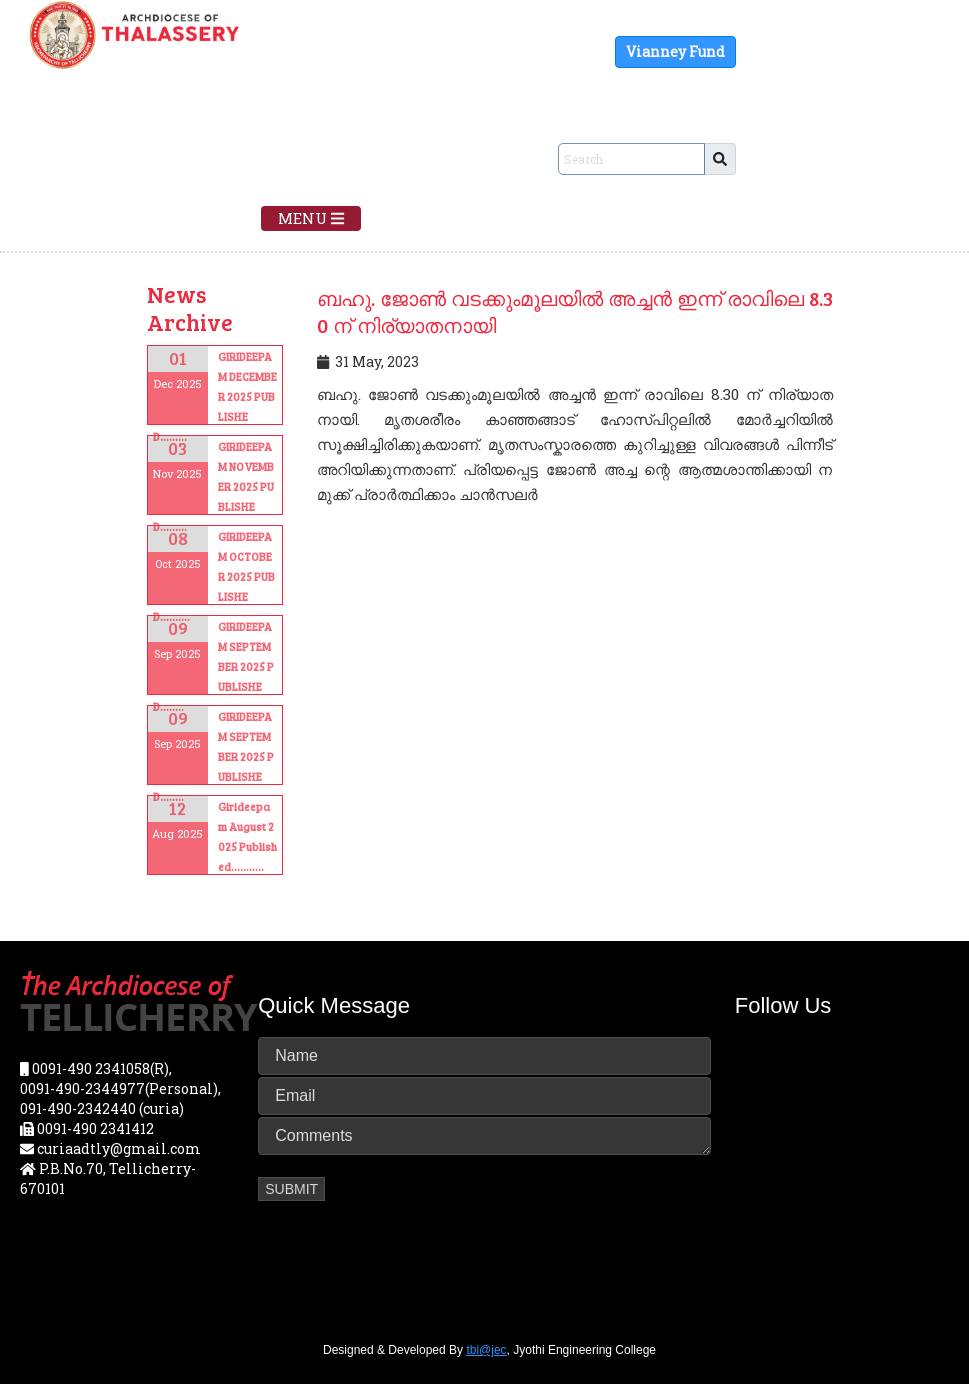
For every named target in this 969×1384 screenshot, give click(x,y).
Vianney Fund (675, 51)
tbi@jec (486, 1350)
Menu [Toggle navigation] (311, 218)
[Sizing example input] (631, 159)
